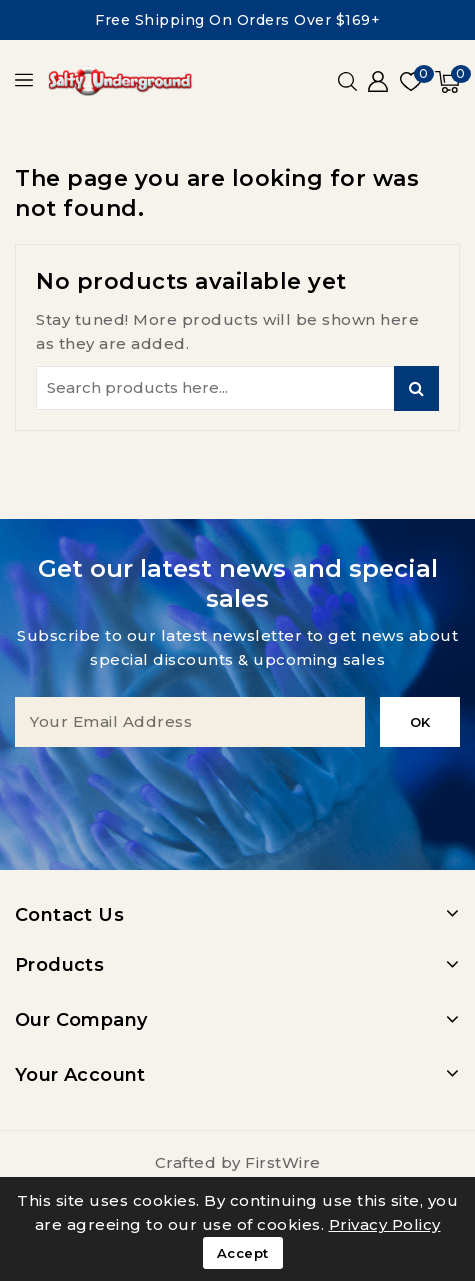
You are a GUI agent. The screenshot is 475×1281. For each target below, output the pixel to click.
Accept (243, 1253)
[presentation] (238, 786)
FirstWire (283, 1162)
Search (416, 388)
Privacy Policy (385, 1224)
